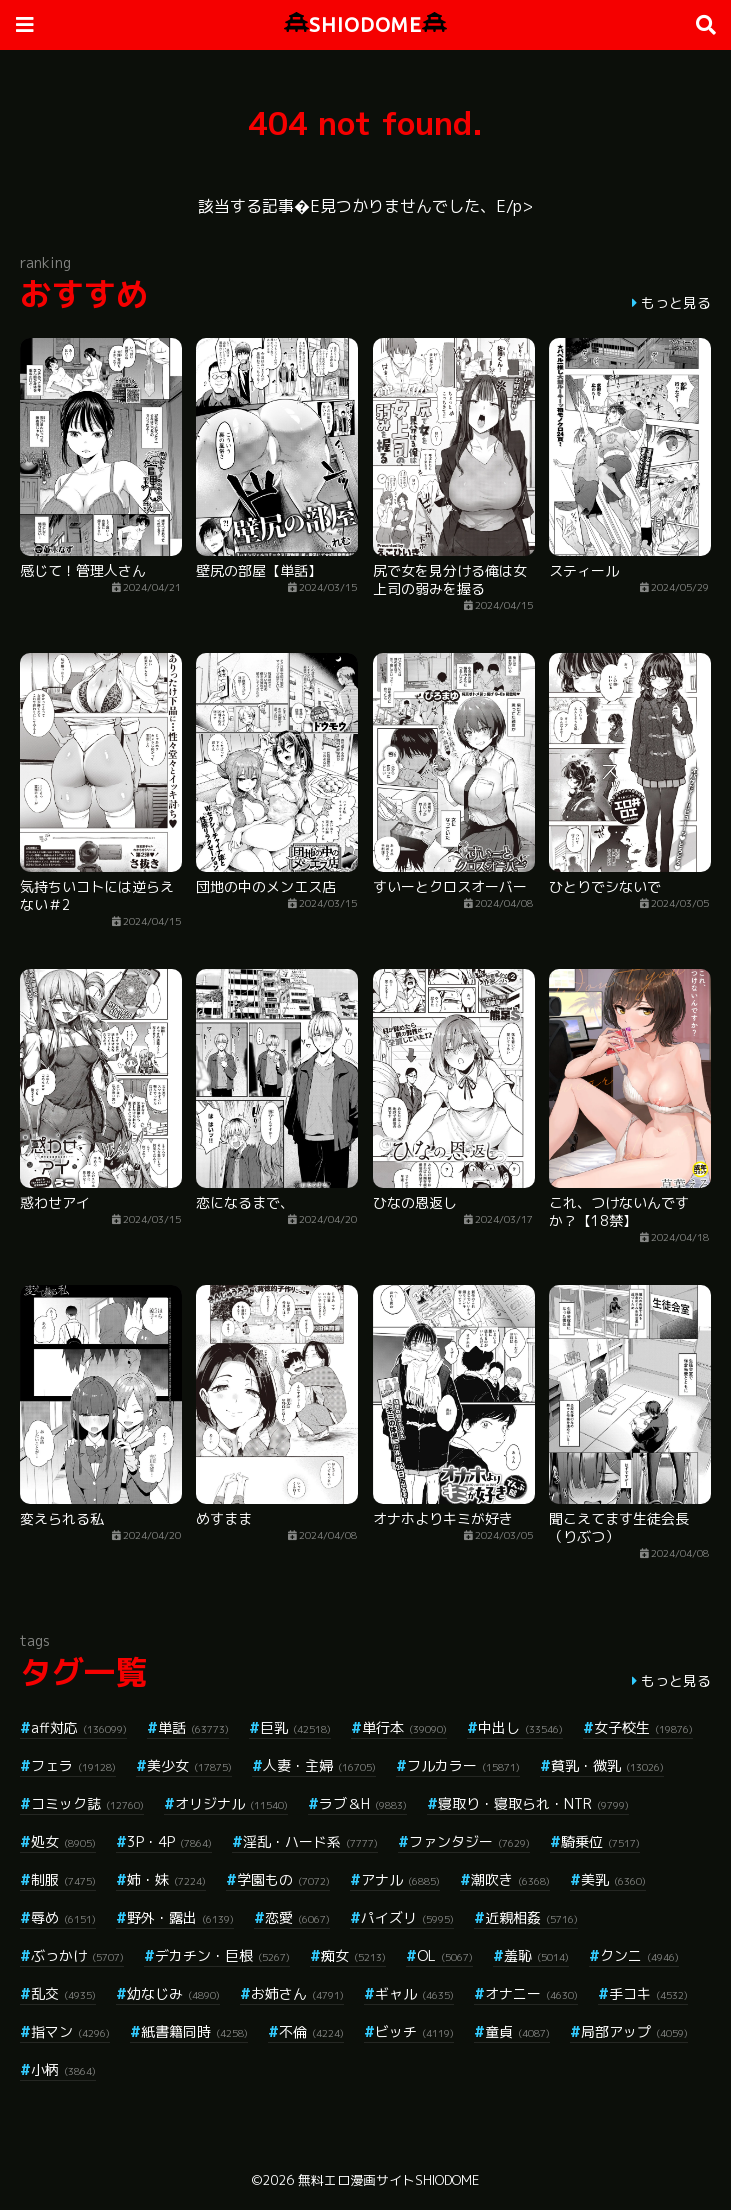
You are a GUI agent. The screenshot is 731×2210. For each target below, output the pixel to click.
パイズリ (407, 1917)
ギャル (414, 1993)
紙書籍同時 (194, 2031)
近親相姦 (531, 1917)
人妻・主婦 (319, 1765)
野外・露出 (180, 1917)
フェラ (73, 1765)
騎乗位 (600, 1841)
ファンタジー (469, 1841)
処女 (63, 1841)
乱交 (63, 1993)
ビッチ (414, 2031)
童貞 (517, 2031)
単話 (193, 1727)
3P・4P (169, 1841)
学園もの (283, 1879)
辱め (63, 1917)
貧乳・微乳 (607, 1765)
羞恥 (536, 1955)
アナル (400, 1879)
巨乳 (295, 1727)
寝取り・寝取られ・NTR (533, 1803)
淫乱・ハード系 (310, 1841)
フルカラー (463, 1765)
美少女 (189, 1765)
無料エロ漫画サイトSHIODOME (388, 2180)
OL (445, 1955)
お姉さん (297, 1993)
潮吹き (510, 1879)
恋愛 (297, 1917)
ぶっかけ (77, 1955)
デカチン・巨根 (222, 1955)
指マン (70, 2031)
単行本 (404, 1727)
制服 (63, 1879)
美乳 (613, 1879)
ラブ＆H (363, 1803)
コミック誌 (87, 1803)
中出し (520, 1727)
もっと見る (676, 302)
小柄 (63, 2069)
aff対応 (79, 1727)
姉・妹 (166, 1879)
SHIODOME (365, 24)
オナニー (531, 1993)
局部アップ (634, 2031)
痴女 (353, 1955)
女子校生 (643, 1727)
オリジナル (231, 1803)
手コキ (648, 1993)
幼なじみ (173, 1993)
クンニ (639, 1955)
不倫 (311, 2031)
